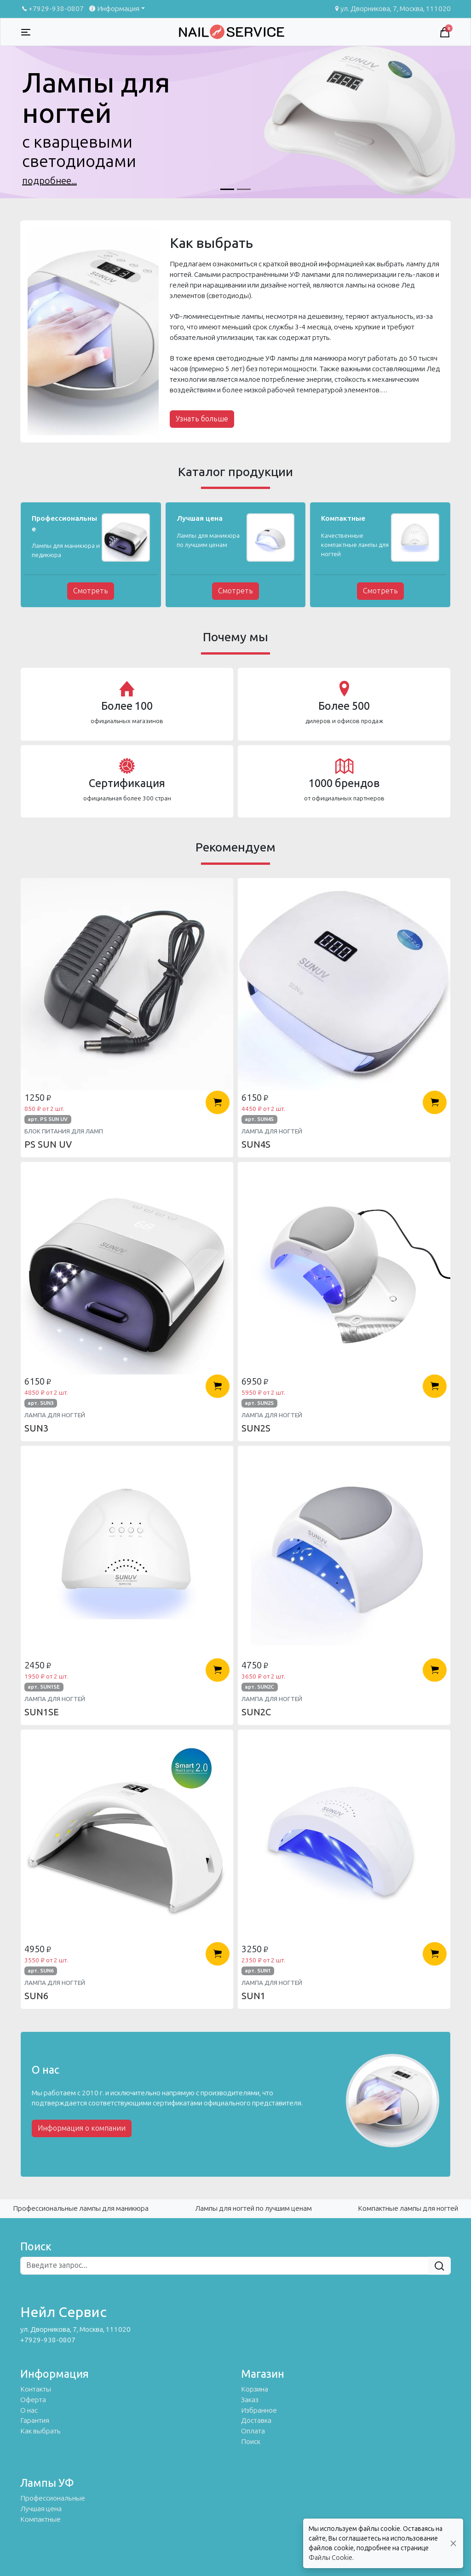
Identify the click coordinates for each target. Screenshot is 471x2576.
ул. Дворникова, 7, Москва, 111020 (392, 9)
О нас (29, 2410)
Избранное (259, 2410)
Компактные (40, 2519)
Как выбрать (40, 2431)
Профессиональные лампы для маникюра (81, 2208)
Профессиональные (52, 2498)
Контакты (35, 2389)
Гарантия (34, 2420)
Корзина (254, 2389)
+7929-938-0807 (52, 9)
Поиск (250, 2442)
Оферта (33, 2400)
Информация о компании (82, 2128)
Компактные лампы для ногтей (408, 2208)
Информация (113, 9)
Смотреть (90, 590)
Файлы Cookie (330, 2558)
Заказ (249, 2400)
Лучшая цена (41, 2509)
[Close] (453, 2543)
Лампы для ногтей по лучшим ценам (253, 2208)
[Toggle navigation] (25, 32)
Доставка (256, 2420)
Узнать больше (202, 418)
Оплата (253, 2431)
